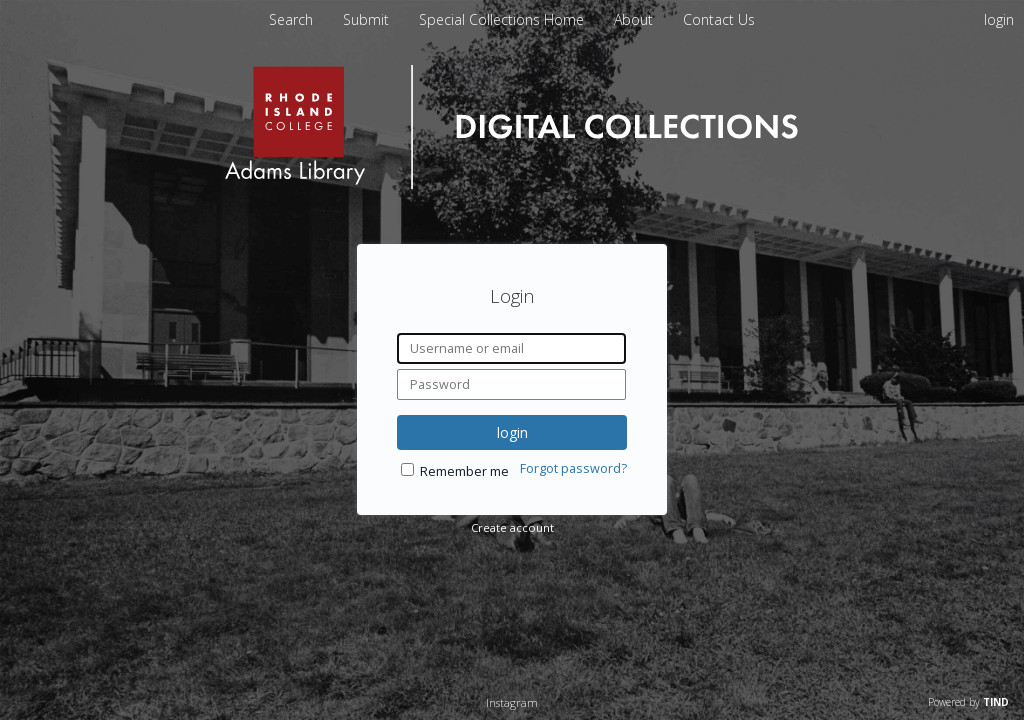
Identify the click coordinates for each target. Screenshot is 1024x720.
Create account (512, 527)
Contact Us (719, 19)
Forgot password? (573, 468)
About (635, 19)
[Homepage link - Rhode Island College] (511, 184)
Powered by (968, 702)
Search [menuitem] (291, 19)
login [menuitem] (999, 19)
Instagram (512, 702)
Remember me (464, 471)
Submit (368, 19)
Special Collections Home (503, 19)
